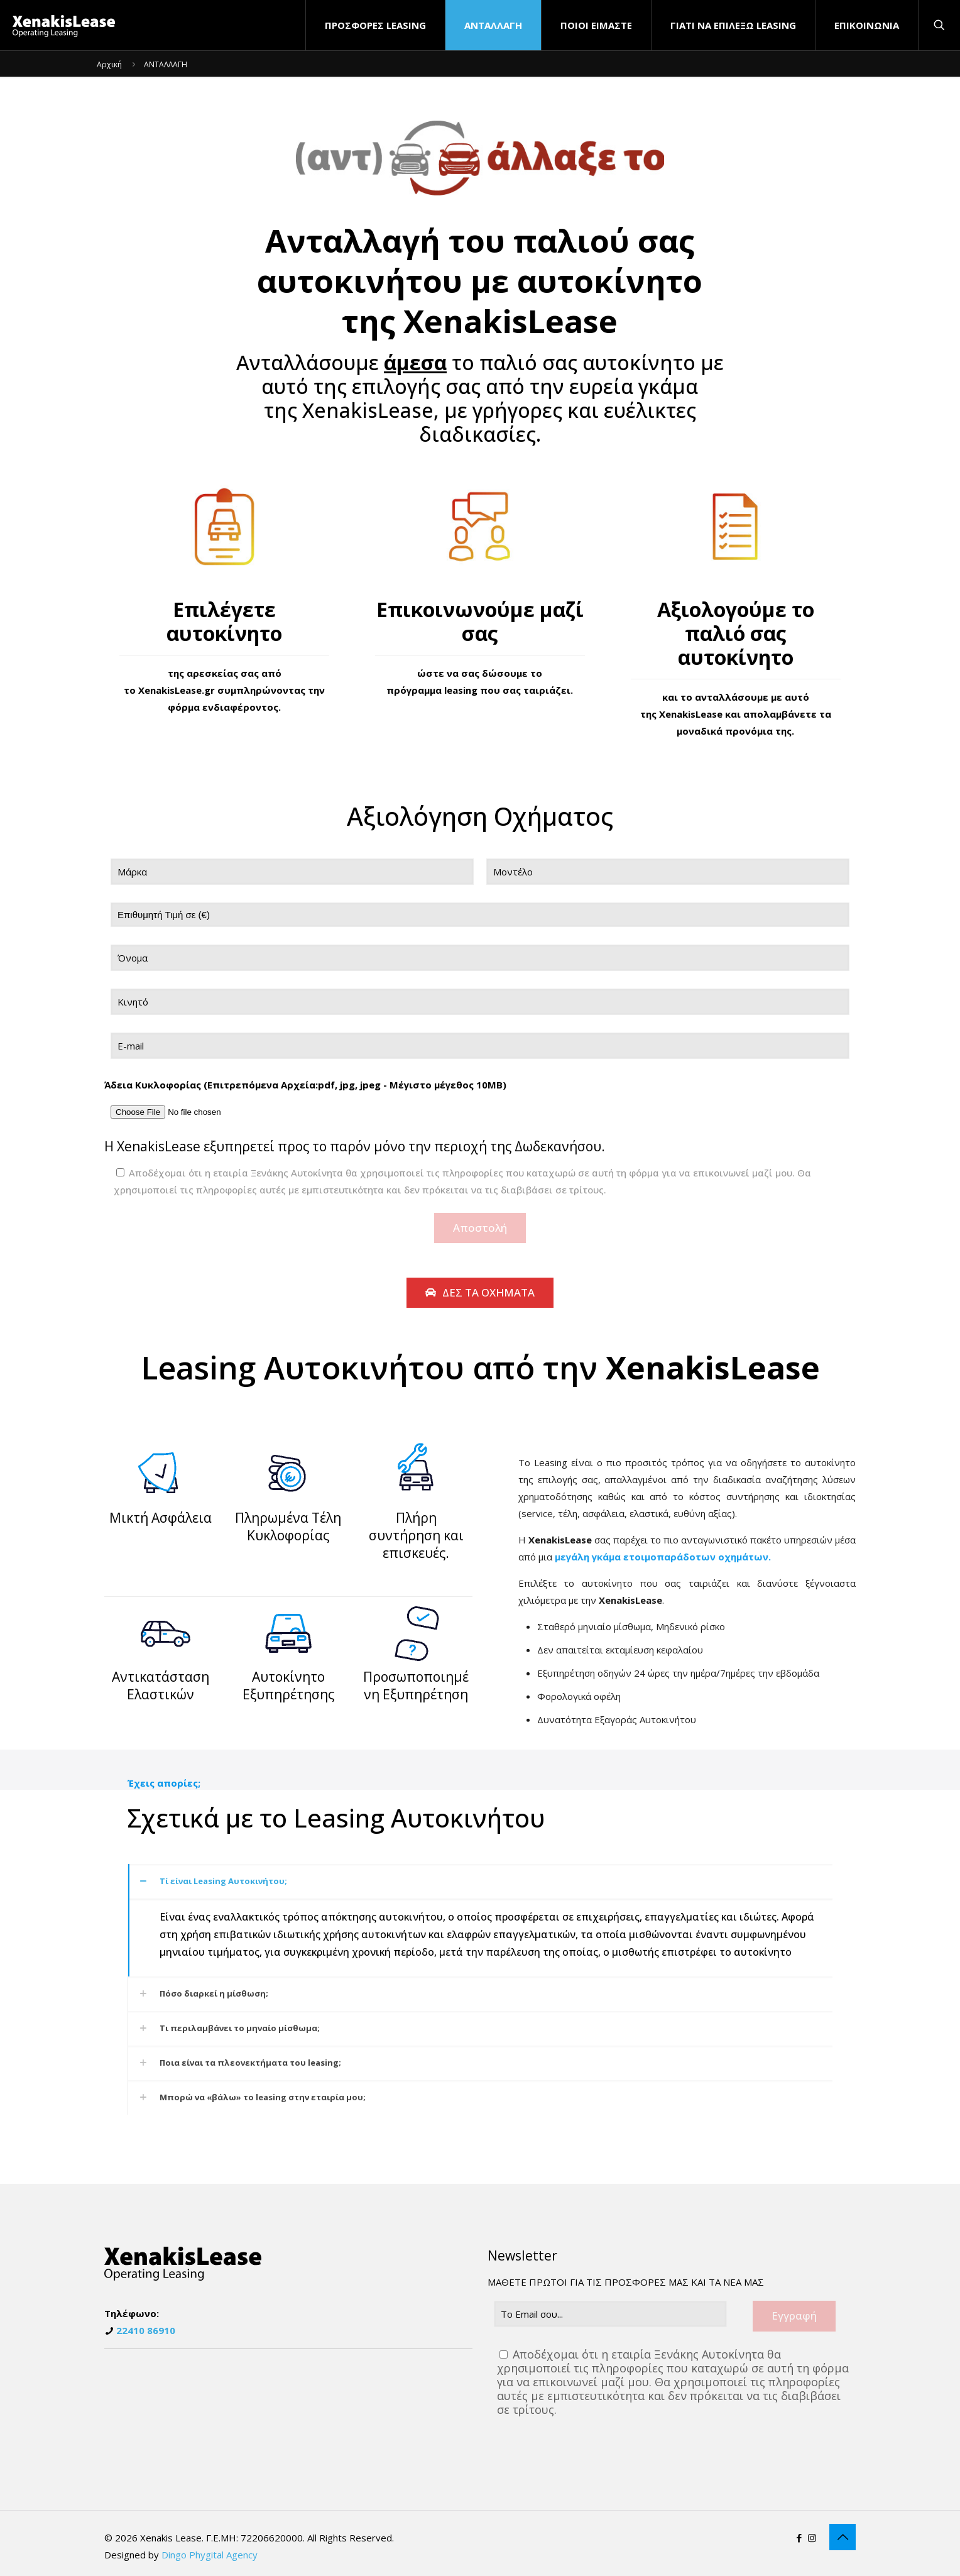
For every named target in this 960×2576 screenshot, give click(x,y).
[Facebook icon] (799, 2537)
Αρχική (109, 64)
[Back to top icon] (842, 2537)
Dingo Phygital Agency (209, 2554)
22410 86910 (145, 2330)
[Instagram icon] (812, 2537)
